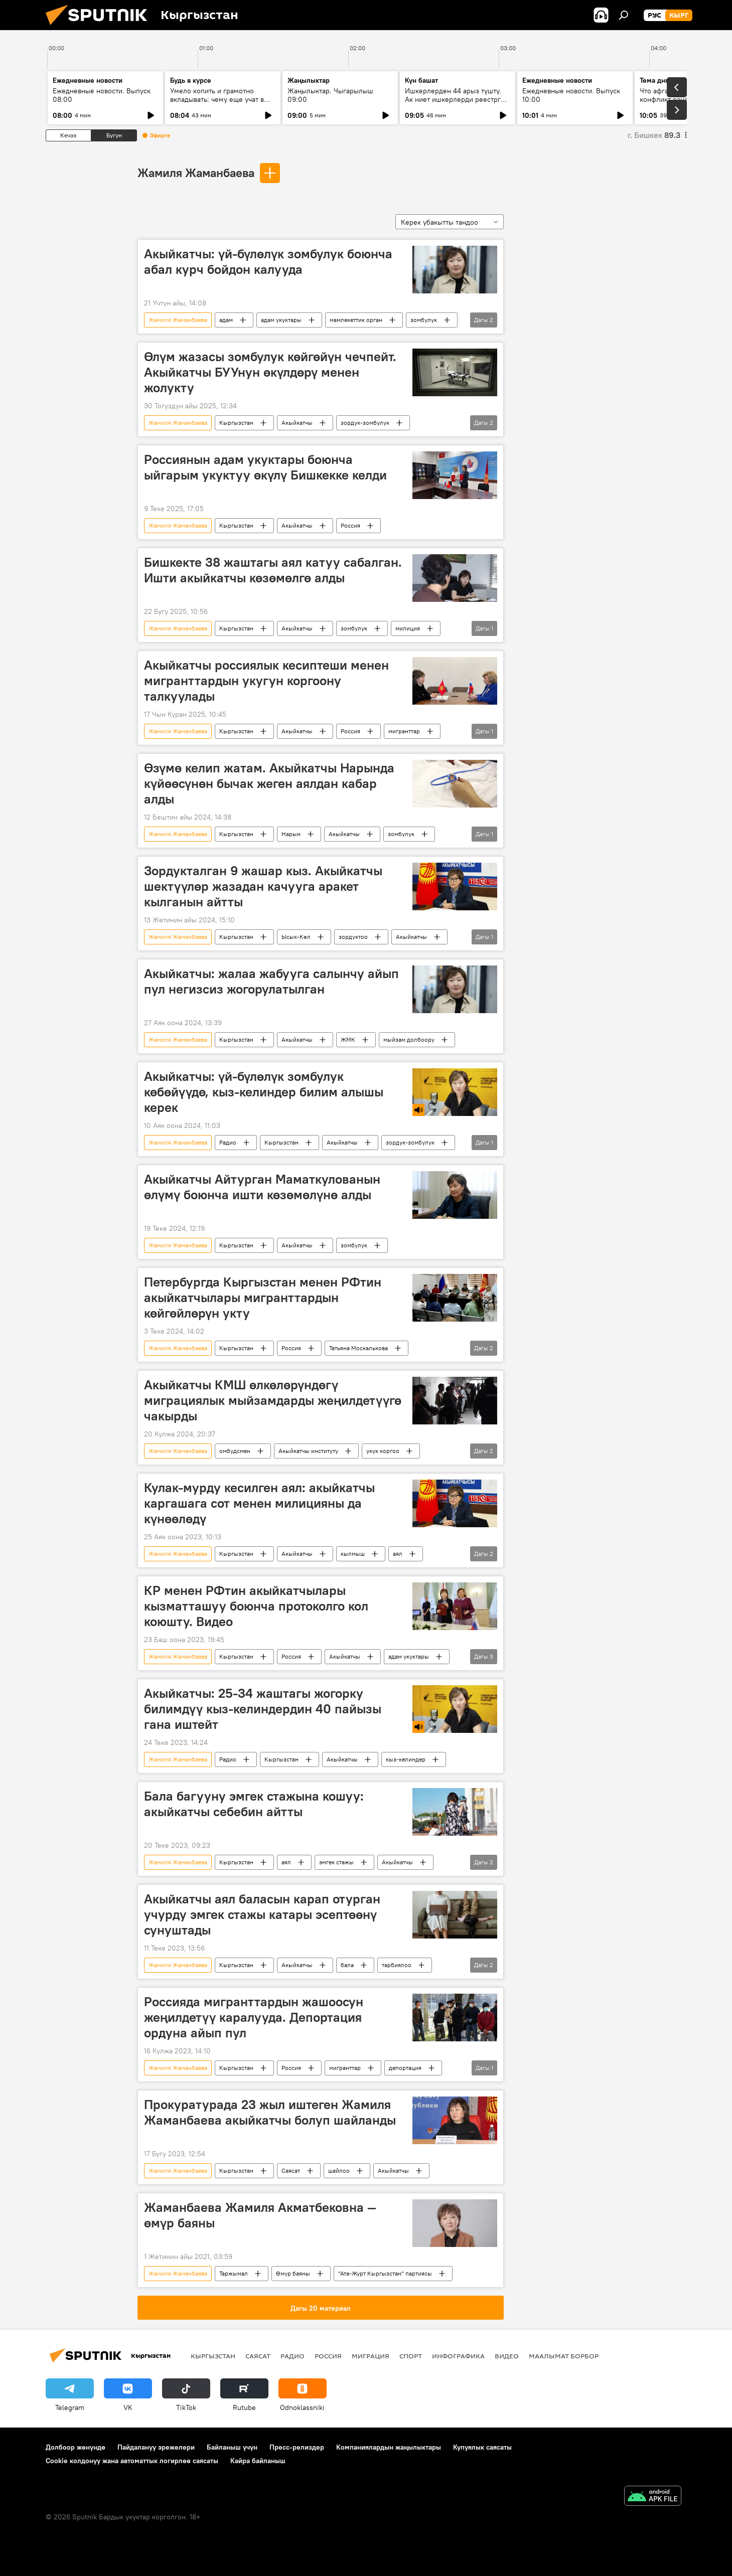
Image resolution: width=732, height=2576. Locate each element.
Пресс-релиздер (296, 2447)
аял (397, 1553)
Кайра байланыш (257, 2460)
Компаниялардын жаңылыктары (388, 2447)
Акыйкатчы (297, 422)
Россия (350, 525)
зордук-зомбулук (365, 422)
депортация (405, 2067)
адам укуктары (281, 320)
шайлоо (339, 2170)
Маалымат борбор (564, 2355)
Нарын (291, 834)
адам (226, 320)
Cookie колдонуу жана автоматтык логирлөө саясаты (132, 2460)
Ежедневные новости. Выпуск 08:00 (102, 95)
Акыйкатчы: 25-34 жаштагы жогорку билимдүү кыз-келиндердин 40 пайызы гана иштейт (262, 1708)
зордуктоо (353, 936)
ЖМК (348, 1039)
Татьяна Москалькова (358, 1348)
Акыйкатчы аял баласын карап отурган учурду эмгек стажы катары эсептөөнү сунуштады (262, 1914)
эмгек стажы (336, 1862)
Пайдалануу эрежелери (156, 2447)
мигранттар (404, 731)
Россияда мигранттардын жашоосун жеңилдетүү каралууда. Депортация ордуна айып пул (253, 2017)
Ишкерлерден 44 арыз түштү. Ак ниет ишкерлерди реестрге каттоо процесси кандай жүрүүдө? (455, 103)
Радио (227, 1142)
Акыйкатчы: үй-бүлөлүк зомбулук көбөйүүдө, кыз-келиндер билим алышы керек (263, 1091)
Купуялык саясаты (482, 2447)
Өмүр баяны (293, 2273)
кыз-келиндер (405, 1759)
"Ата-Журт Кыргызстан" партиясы (385, 2273)
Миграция (370, 2355)
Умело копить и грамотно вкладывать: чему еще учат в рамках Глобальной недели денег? (217, 103)
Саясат (290, 2170)
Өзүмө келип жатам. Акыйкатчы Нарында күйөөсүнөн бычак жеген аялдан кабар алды (269, 783)
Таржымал (233, 2273)
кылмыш (353, 1553)
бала (347, 1965)
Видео (507, 2355)
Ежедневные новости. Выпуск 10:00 (571, 95)
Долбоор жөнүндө (75, 2447)
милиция (407, 628)
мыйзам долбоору (408, 1039)
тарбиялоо (396, 1965)
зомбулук (423, 320)
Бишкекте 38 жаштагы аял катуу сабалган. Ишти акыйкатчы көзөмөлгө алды (273, 570)
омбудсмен (234, 1451)
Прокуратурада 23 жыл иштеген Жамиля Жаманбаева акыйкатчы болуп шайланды (270, 2112)
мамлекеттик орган (356, 320)
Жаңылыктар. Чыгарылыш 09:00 (330, 95)
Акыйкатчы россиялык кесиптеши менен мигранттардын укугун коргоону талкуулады (266, 680)
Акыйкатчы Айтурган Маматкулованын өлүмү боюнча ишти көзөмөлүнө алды (262, 1187)
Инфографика (458, 2355)
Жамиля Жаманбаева (195, 172)
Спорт (410, 2355)
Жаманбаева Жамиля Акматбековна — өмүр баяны (260, 2215)
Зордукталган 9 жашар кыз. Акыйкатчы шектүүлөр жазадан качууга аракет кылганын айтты (263, 886)
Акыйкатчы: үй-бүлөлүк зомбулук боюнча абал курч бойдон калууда (268, 261)
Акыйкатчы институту (308, 1451)
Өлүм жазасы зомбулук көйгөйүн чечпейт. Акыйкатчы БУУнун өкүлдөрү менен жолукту (270, 372)
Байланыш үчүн (232, 2447)
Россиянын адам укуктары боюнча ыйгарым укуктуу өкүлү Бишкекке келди (265, 467)
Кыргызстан (236, 422)
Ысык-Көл (296, 936)
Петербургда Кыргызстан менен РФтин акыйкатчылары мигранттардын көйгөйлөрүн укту (262, 1297)
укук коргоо (382, 1451)
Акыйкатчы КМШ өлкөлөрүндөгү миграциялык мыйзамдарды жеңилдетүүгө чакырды (272, 1400)
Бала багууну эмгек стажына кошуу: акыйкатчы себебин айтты (254, 1804)
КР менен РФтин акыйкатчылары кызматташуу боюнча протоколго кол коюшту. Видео (256, 1606)
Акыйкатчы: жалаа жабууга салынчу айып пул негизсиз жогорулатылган (271, 981)
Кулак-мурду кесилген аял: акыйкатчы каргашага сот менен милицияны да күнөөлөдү (259, 1503)
